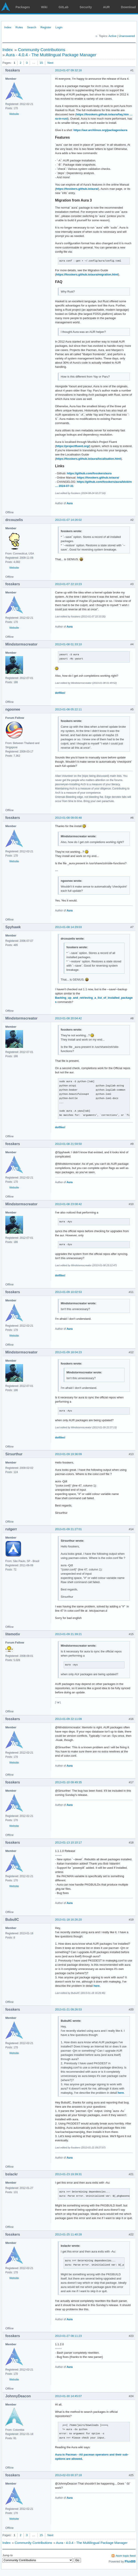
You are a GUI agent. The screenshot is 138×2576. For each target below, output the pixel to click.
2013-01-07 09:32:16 (68, 70)
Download (128, 7)
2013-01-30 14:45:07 (68, 2396)
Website (14, 114)
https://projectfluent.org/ (72, 446)
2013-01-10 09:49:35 (68, 1782)
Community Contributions (41, 49)
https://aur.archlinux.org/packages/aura (100, 130)
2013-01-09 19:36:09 (68, 1454)
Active (112, 36)
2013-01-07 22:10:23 (68, 584)
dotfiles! (60, 692)
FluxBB (130, 2561)
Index (7, 27)
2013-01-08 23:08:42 (68, 1204)
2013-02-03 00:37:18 (68, 2475)
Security (86, 7)
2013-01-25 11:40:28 (68, 2234)
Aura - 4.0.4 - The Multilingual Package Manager (51, 54)
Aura (70, 503)
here (96, 1985)
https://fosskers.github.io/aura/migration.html (87, 274)
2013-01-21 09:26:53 (68, 2009)
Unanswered (127, 36)
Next (50, 62)
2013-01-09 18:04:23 (68, 1352)
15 (41, 62)
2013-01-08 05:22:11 (68, 709)
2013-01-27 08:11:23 (68, 2336)
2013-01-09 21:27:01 (68, 1529)
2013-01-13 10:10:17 (68, 1842)
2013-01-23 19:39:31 (68, 2174)
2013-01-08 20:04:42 (68, 1018)
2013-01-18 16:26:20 (68, 1919)
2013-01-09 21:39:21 (68, 1634)
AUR (106, 7)
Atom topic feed (126, 2555)
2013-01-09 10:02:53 (68, 1292)
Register (45, 27)
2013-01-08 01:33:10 (68, 644)
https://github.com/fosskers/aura (89, 473)
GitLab (63, 7)
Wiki (44, 7)
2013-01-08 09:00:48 (68, 817)
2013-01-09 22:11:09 (68, 1719)
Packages (23, 7)
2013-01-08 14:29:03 (68, 927)
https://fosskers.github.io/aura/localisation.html (88, 458)
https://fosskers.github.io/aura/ (77, 188)
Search (31, 27)
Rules (19, 27)
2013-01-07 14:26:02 (68, 519)
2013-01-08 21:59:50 (68, 1144)
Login (59, 27)
